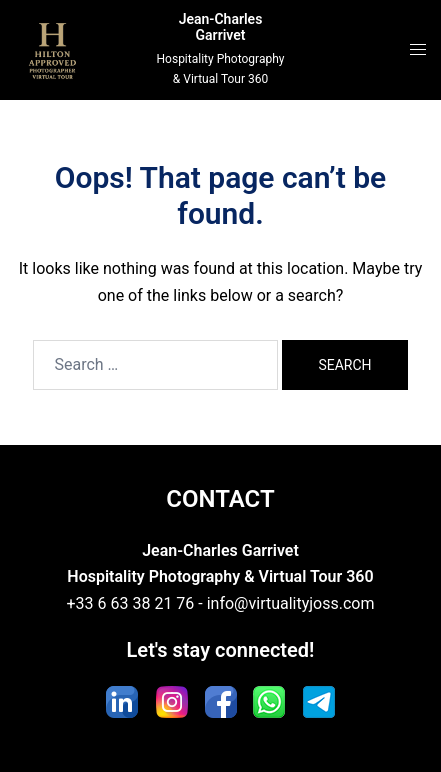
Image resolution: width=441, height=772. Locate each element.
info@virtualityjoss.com (291, 603)
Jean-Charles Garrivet (221, 27)
